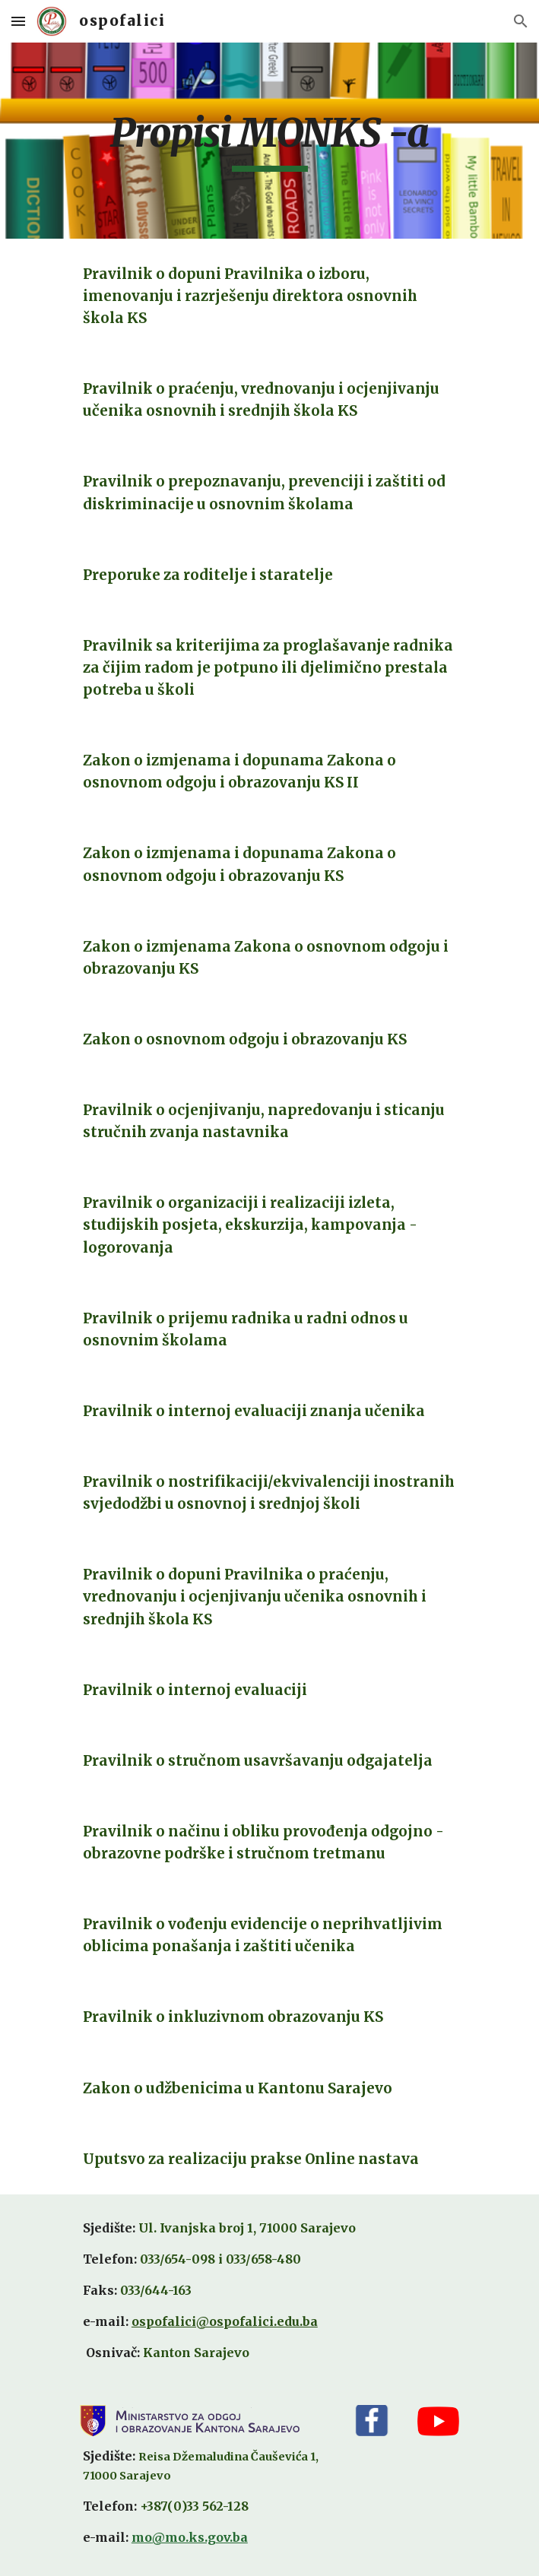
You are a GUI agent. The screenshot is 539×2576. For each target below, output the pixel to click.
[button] (18, 21)
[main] (269, 140)
